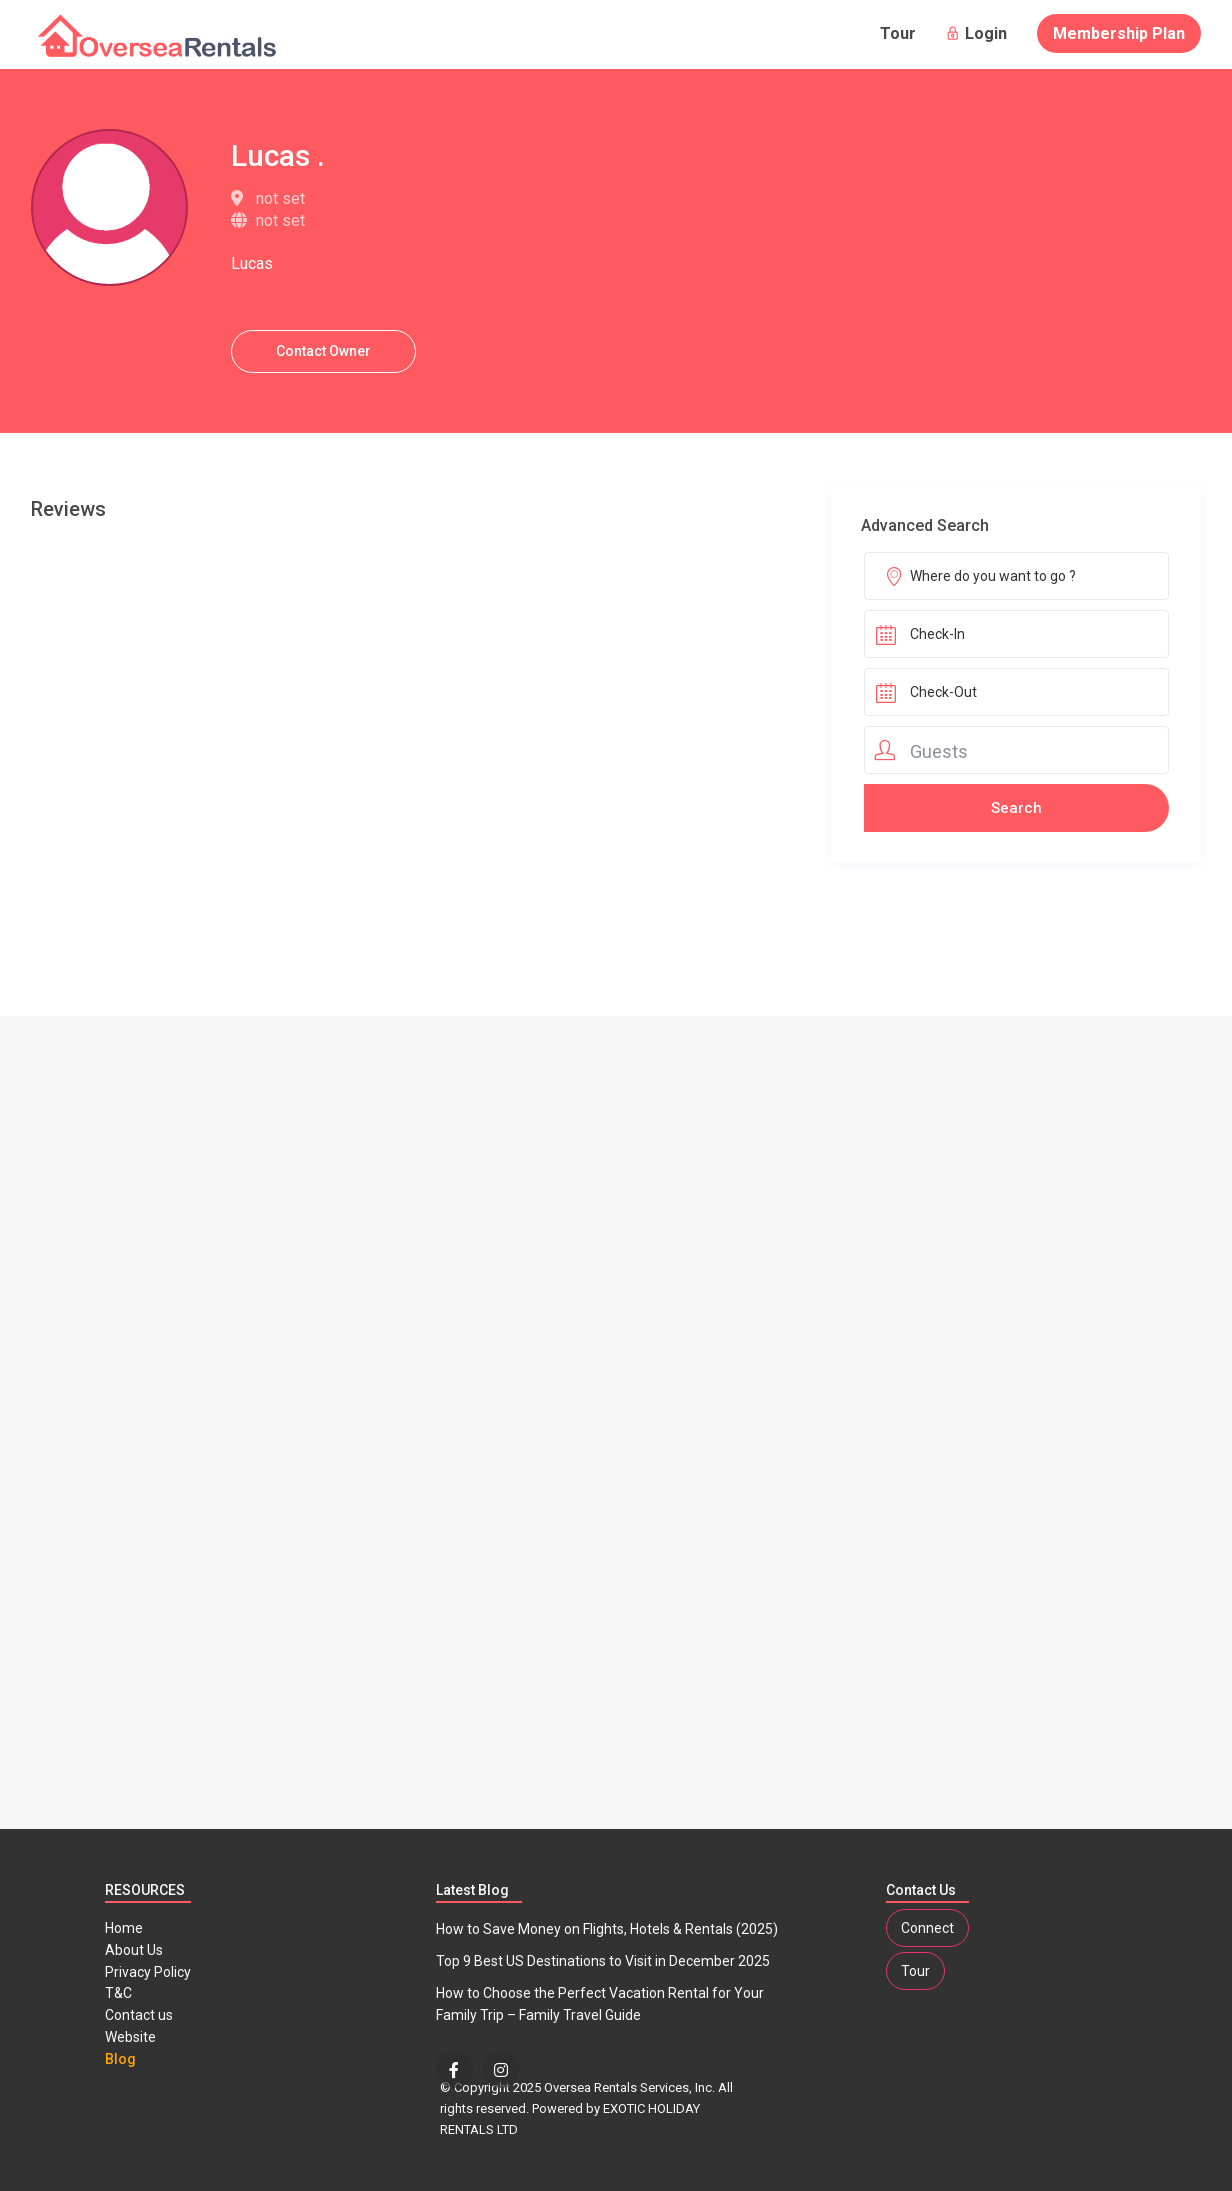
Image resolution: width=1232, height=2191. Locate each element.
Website (130, 2037)
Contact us (139, 2015)
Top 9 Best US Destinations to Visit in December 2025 (603, 1961)
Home (124, 1928)
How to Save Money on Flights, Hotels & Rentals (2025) (607, 1929)
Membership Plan (1119, 33)
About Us (134, 1950)
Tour (898, 33)
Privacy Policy (148, 1972)
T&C (118, 1993)
